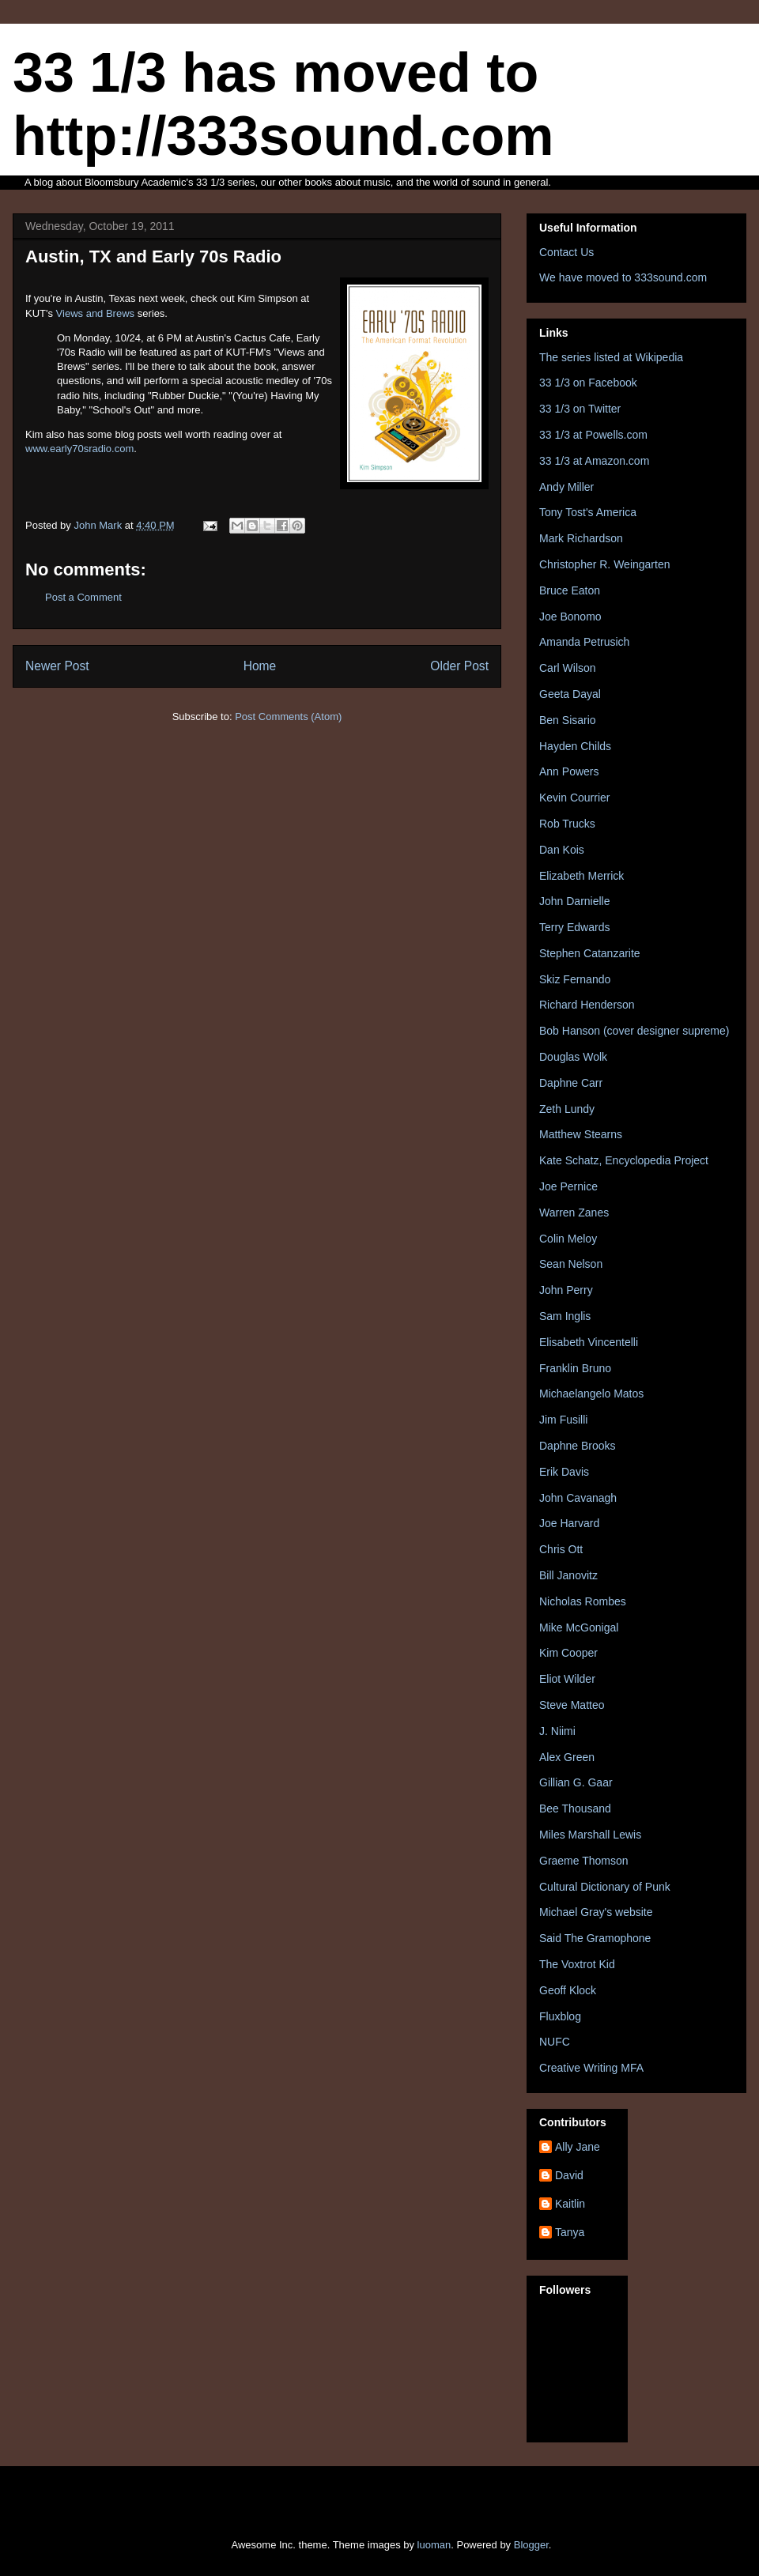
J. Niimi (557, 1731)
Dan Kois (561, 849)
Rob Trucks (567, 823)
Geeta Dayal (570, 694)
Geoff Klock (567, 1990)
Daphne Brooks (577, 1445)
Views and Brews (95, 313)
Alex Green (567, 1757)
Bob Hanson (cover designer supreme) (634, 1030)
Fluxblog (560, 2016)
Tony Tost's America (587, 512)
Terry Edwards (574, 927)
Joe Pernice (568, 1186)
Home (260, 666)
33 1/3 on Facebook (588, 382)
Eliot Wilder (567, 1679)
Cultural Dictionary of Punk (604, 1886)
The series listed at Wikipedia (611, 357)
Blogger (531, 2545)
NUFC (554, 2041)
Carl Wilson (567, 668)
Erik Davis (564, 1471)
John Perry (566, 1290)
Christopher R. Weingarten (604, 564)
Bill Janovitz (568, 1575)
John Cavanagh (578, 1498)
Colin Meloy (568, 1238)
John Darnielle (574, 901)
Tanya (569, 2232)
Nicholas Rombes (582, 1601)
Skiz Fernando (574, 979)
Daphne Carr (570, 1083)
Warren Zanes (574, 1212)
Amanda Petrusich (584, 642)
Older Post (459, 666)
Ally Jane (577, 2146)
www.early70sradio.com (79, 448)
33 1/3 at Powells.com (593, 434)
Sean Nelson (570, 1264)
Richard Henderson (587, 1004)
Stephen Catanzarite (589, 953)
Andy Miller (566, 487)
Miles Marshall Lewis (590, 1834)
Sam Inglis (565, 1316)
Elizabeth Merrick (581, 875)
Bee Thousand (575, 1808)
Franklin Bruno (575, 1368)
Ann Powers (569, 771)
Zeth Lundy (567, 1109)
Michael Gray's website (596, 1912)
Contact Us (566, 252)
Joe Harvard (569, 1523)
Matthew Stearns (580, 1134)
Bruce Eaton (569, 590)
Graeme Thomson (584, 1860)
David (569, 2175)
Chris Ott (561, 1549)
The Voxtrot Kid (577, 1964)
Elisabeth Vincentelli (588, 1342)
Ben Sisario (567, 720)
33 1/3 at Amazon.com (594, 460)
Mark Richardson (581, 538)
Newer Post (57, 666)
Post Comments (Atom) (288, 716)
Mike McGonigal (578, 1627)
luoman (434, 2545)
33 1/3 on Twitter (580, 408)
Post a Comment (83, 597)
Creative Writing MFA (591, 2067)
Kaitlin (570, 2203)
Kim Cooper (568, 1652)
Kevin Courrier (574, 797)
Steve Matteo (572, 1705)
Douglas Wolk (573, 1056)
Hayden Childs (575, 746)
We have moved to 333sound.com (623, 277)
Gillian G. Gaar (576, 1782)
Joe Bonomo (570, 616)
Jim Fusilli (563, 1419)
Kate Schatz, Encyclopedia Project (623, 1160)
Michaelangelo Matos (591, 1393)
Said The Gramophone (595, 1938)
